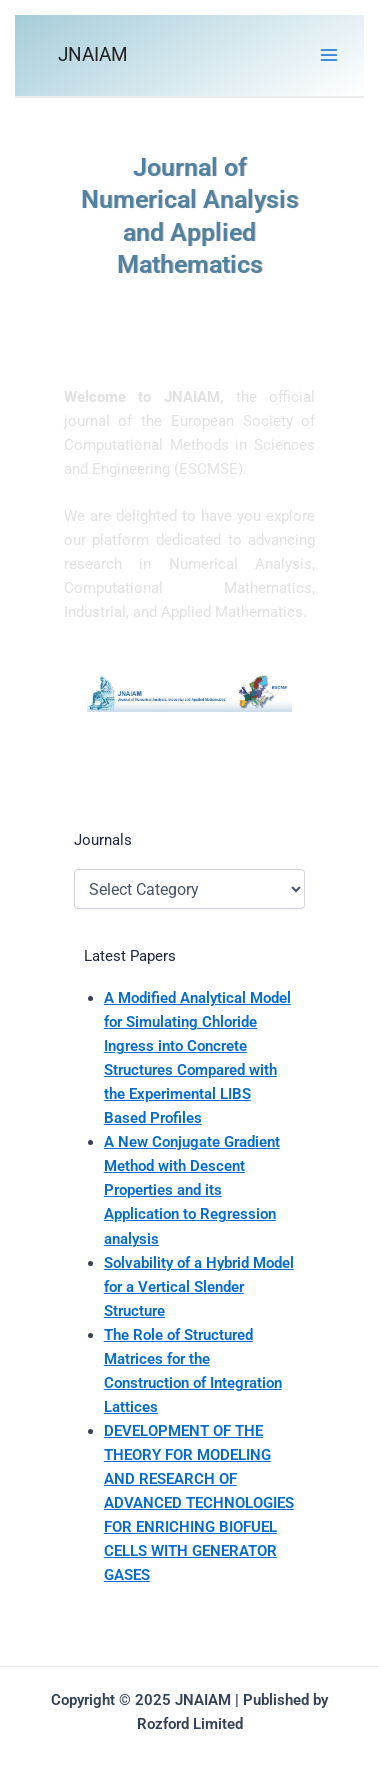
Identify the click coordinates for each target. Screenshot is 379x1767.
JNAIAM (93, 54)
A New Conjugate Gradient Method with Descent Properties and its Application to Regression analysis (192, 1190)
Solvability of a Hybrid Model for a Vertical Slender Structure (199, 1287)
